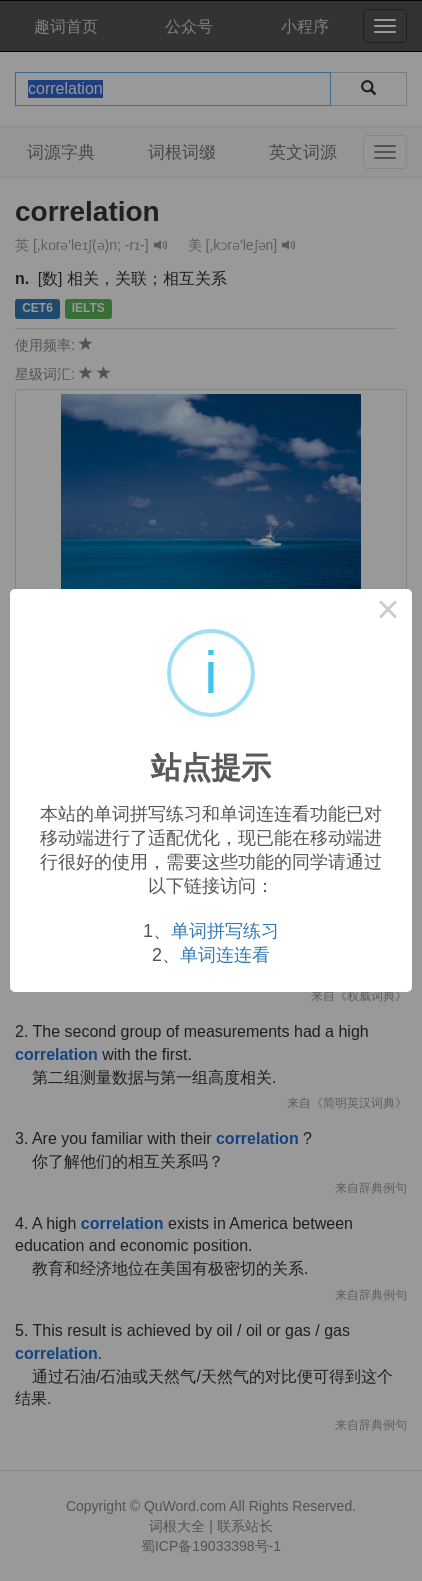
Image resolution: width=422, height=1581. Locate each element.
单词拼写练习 (225, 931)
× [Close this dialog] (388, 613)
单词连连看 (225, 955)
